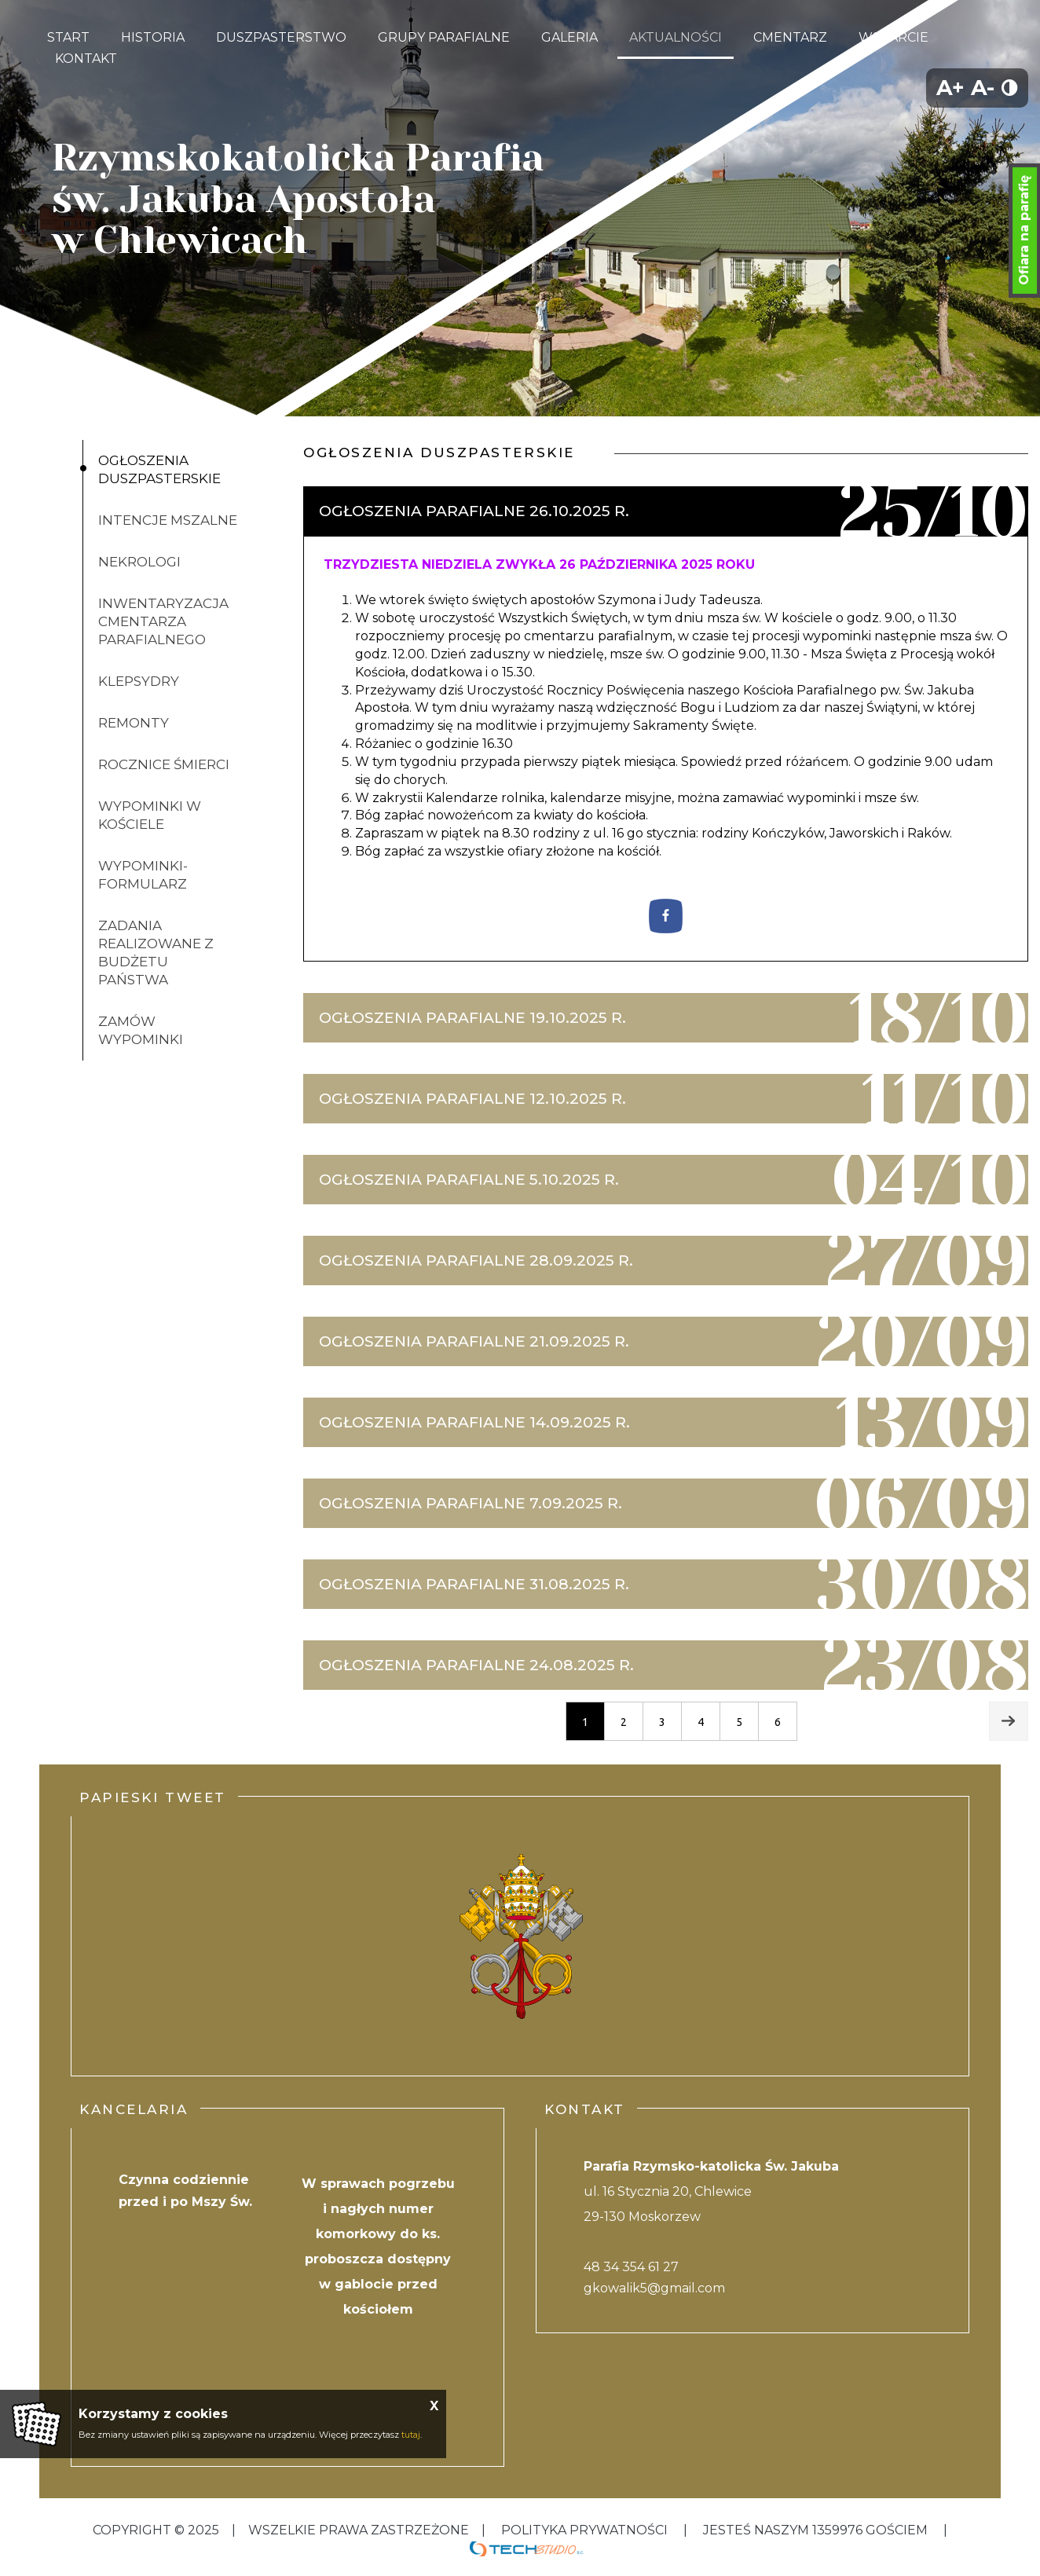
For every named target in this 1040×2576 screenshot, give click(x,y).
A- (982, 88)
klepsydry (138, 681)
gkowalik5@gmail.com (654, 2288)
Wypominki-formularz (143, 875)
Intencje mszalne (167, 520)
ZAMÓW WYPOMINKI (140, 1030)
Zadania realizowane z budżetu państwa (156, 953)
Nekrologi (139, 562)
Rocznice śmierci (163, 764)
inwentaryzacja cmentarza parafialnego (163, 621)
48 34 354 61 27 (631, 2266)
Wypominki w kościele (149, 815)
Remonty (133, 723)
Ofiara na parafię (1023, 230)
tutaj (410, 2434)
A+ (950, 88)
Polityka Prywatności (584, 2530)
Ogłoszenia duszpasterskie (159, 469)
